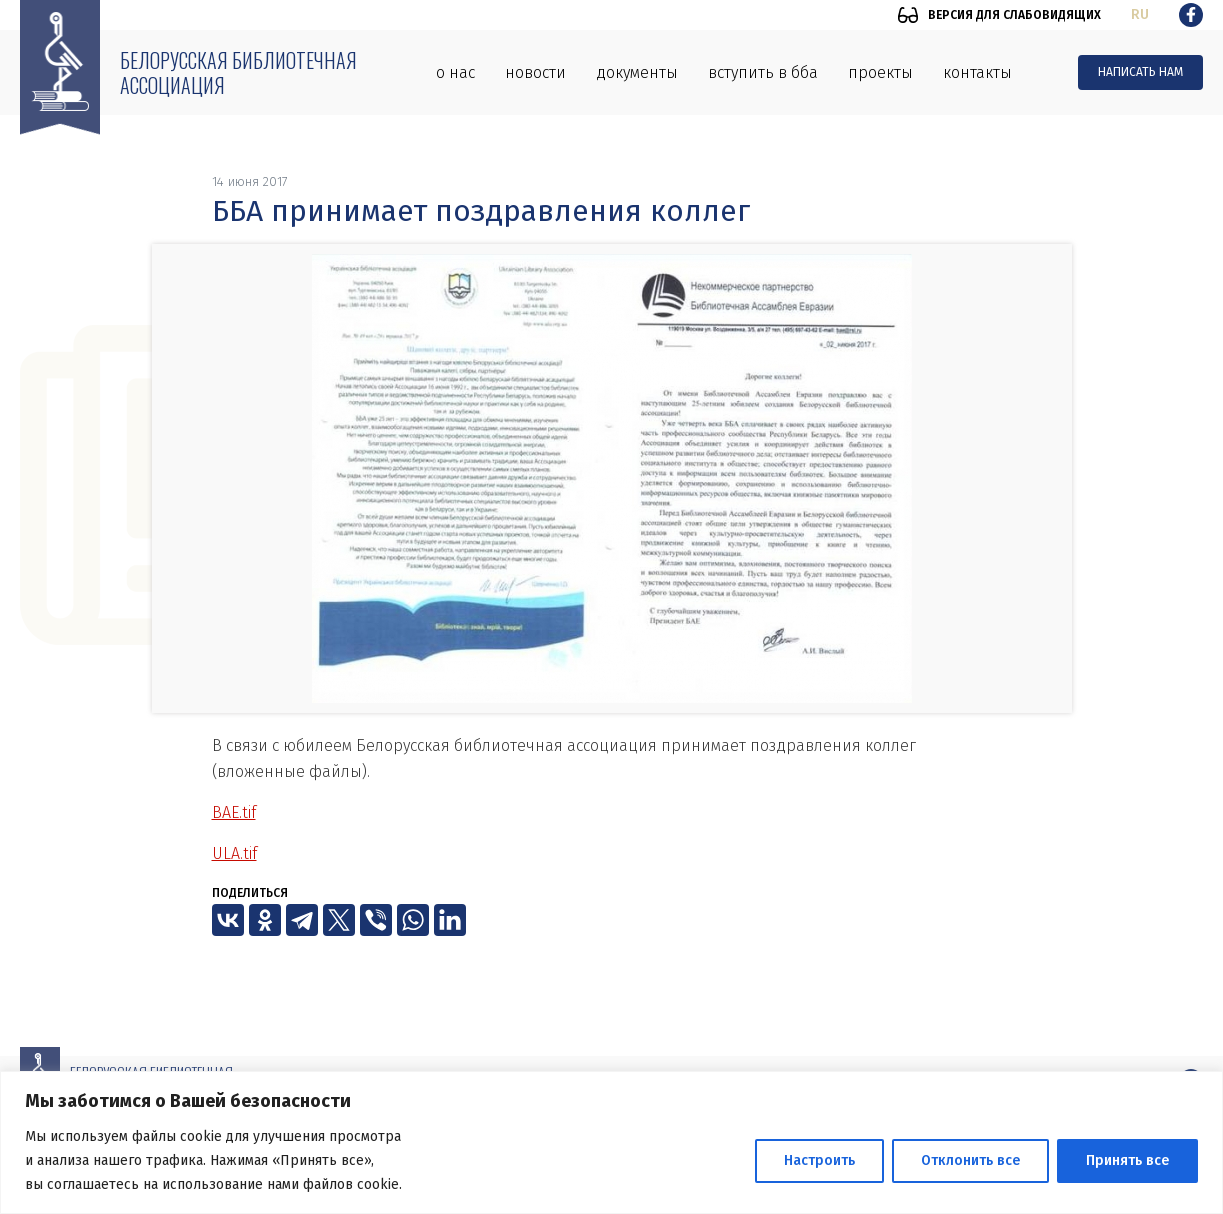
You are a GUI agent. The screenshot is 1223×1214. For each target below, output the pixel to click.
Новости (535, 72)
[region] (611, 1142)
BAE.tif (234, 812)
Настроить (819, 1160)
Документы (637, 72)
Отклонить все (970, 1160)
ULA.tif (234, 853)
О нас (455, 72)
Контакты (977, 72)
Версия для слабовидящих (1014, 15)
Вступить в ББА (763, 72)
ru (1140, 14)
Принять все (1127, 1160)
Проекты (880, 72)
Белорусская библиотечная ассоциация (238, 72)
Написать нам (1140, 72)
